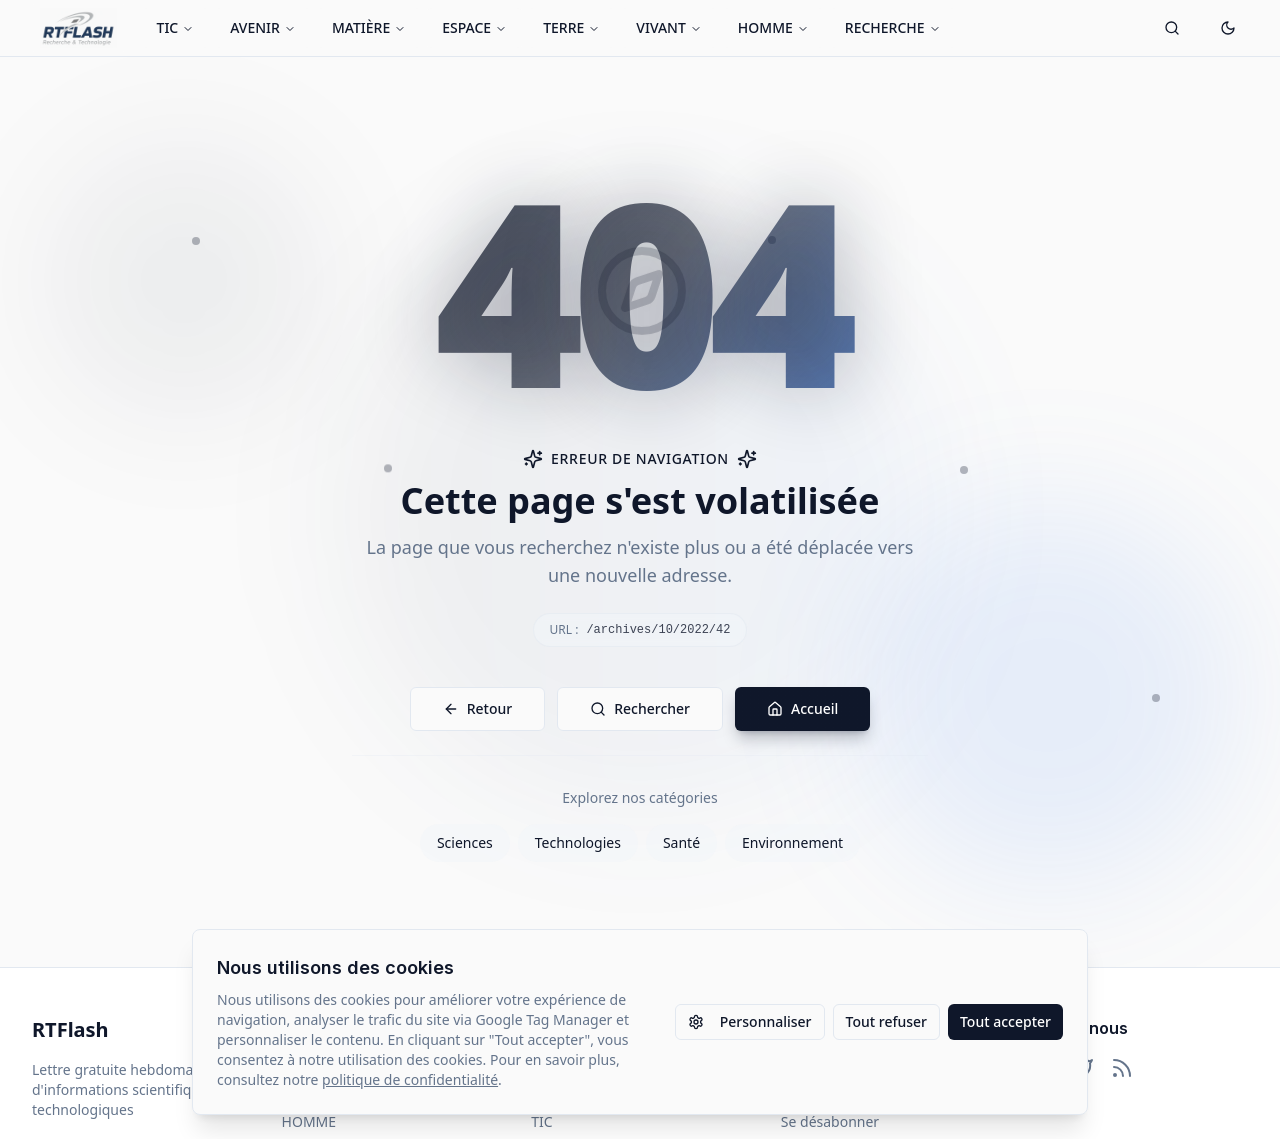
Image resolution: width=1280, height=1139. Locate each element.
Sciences (465, 842)
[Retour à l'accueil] (78, 28)
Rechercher (640, 708)
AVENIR (263, 27)
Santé (681, 842)
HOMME (773, 27)
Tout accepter (1005, 1021)
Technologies (578, 842)
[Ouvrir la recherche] (1172, 28)
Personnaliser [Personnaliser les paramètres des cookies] (750, 1021)
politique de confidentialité (410, 1079)
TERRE (571, 27)
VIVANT (669, 27)
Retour (478, 708)
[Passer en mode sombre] (1228, 28)
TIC (176, 27)
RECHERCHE (893, 27)
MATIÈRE (369, 27)
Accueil (802, 708)
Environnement (792, 842)
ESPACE (474, 27)
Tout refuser (886, 1021)
